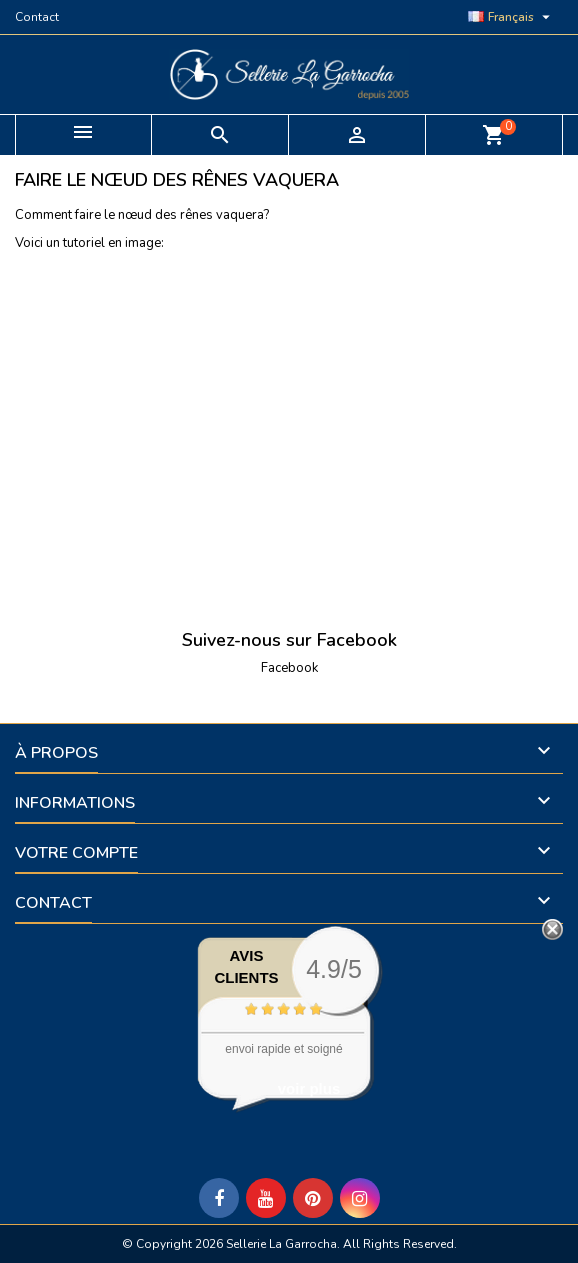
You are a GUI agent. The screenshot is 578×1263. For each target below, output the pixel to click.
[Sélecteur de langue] (511, 17)
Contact (37, 17)
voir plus (309, 1088)
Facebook (289, 668)
